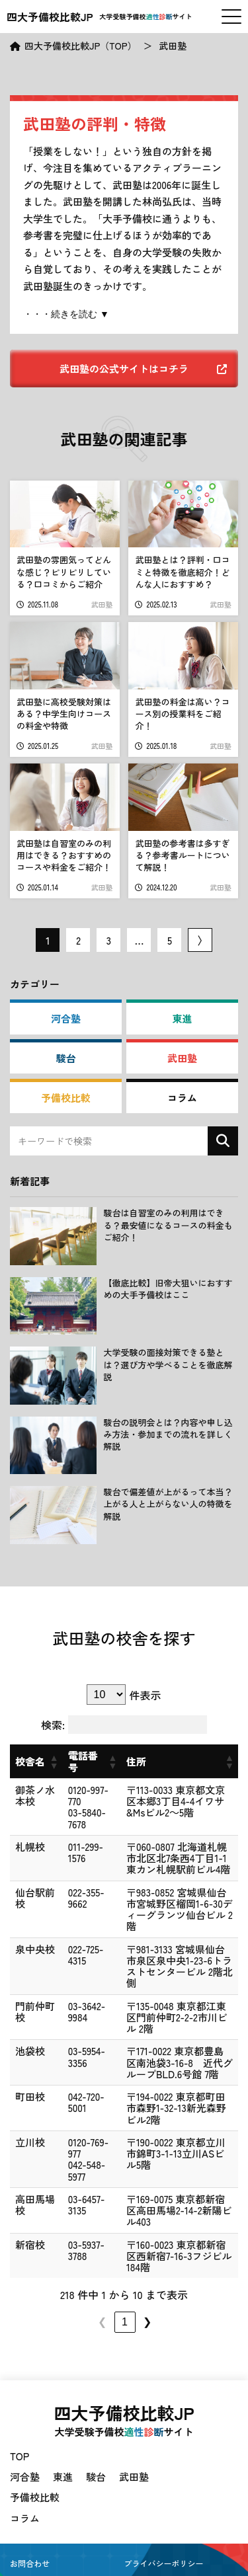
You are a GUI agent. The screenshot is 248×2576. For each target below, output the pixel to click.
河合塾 (66, 1018)
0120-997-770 (81, 1790)
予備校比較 (66, 1098)
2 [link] (76, 2276)
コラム (182, 1098)
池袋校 (25, 2022)
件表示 (145, 1695)
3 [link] (98, 2276)
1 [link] (53, 2276)
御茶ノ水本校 (25, 1801)
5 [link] (143, 2276)
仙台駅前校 (25, 1891)
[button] (41, 1762)
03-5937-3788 (73, 2204)
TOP (19, 2410)
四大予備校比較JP (50, 16)
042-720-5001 (73, 2067)
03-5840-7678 (74, 1806)
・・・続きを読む (61, 314)
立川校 (25, 2113)
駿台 (66, 1058)
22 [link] (196, 2276)
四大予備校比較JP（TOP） (80, 45)
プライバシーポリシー (164, 2517)
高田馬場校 (25, 2164)
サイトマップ (34, 2537)
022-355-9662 (73, 1885)
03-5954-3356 (73, 2022)
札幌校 (25, 1841)
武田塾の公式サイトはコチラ (143, 368)
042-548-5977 (74, 2124)
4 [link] (121, 2276)
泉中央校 (25, 1931)
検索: (53, 1725)
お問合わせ (30, 2517)
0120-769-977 (81, 2108)
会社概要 (140, 2537)
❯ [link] (218, 2276)
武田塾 (182, 1058)
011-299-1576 (81, 1835)
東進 (182, 1018)
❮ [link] (30, 2276)
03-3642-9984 (73, 1977)
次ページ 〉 (200, 940)
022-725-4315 (81, 1926)
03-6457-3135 (73, 2158)
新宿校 (25, 2204)
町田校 (25, 2067)
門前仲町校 (25, 1983)
